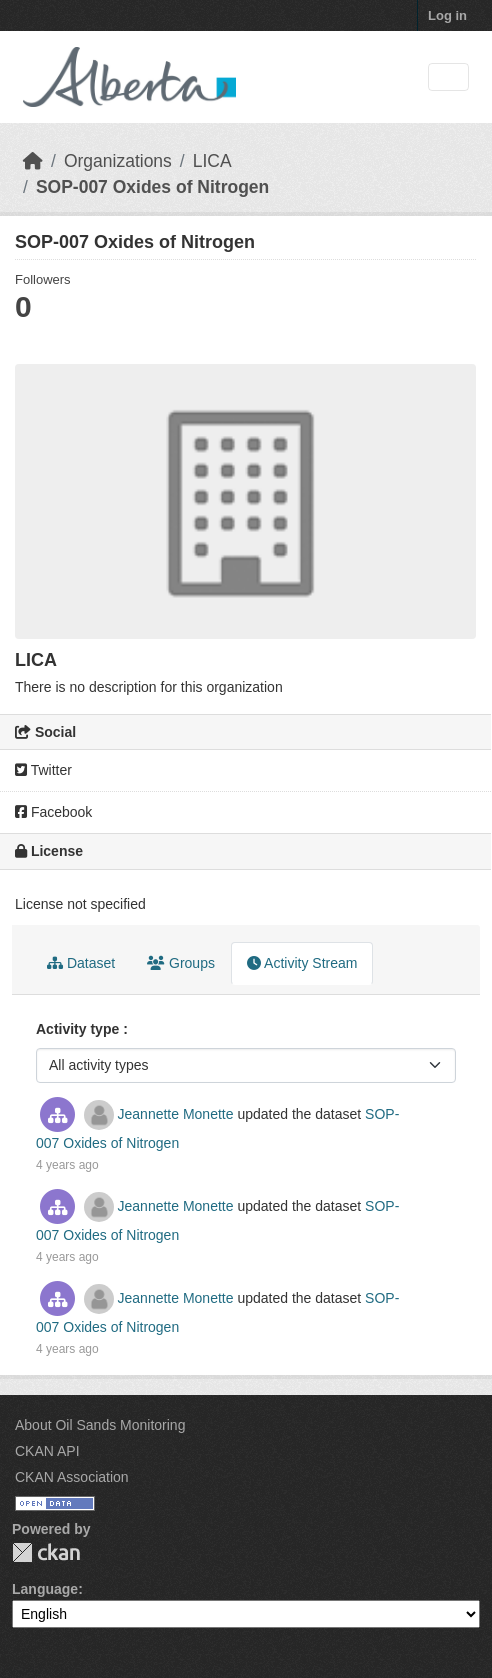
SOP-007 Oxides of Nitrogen (152, 187)
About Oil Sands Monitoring (100, 1425)
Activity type (79, 1029)
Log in (447, 15)
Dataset (81, 963)
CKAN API (47, 1451)
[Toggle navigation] (448, 77)
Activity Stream (302, 963)
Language (45, 1589)
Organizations (118, 161)
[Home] (33, 161)
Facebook (53, 812)
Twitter (43, 770)
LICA (212, 161)
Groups (181, 963)
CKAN (46, 1552)
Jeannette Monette (176, 1114)
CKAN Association (72, 1477)
